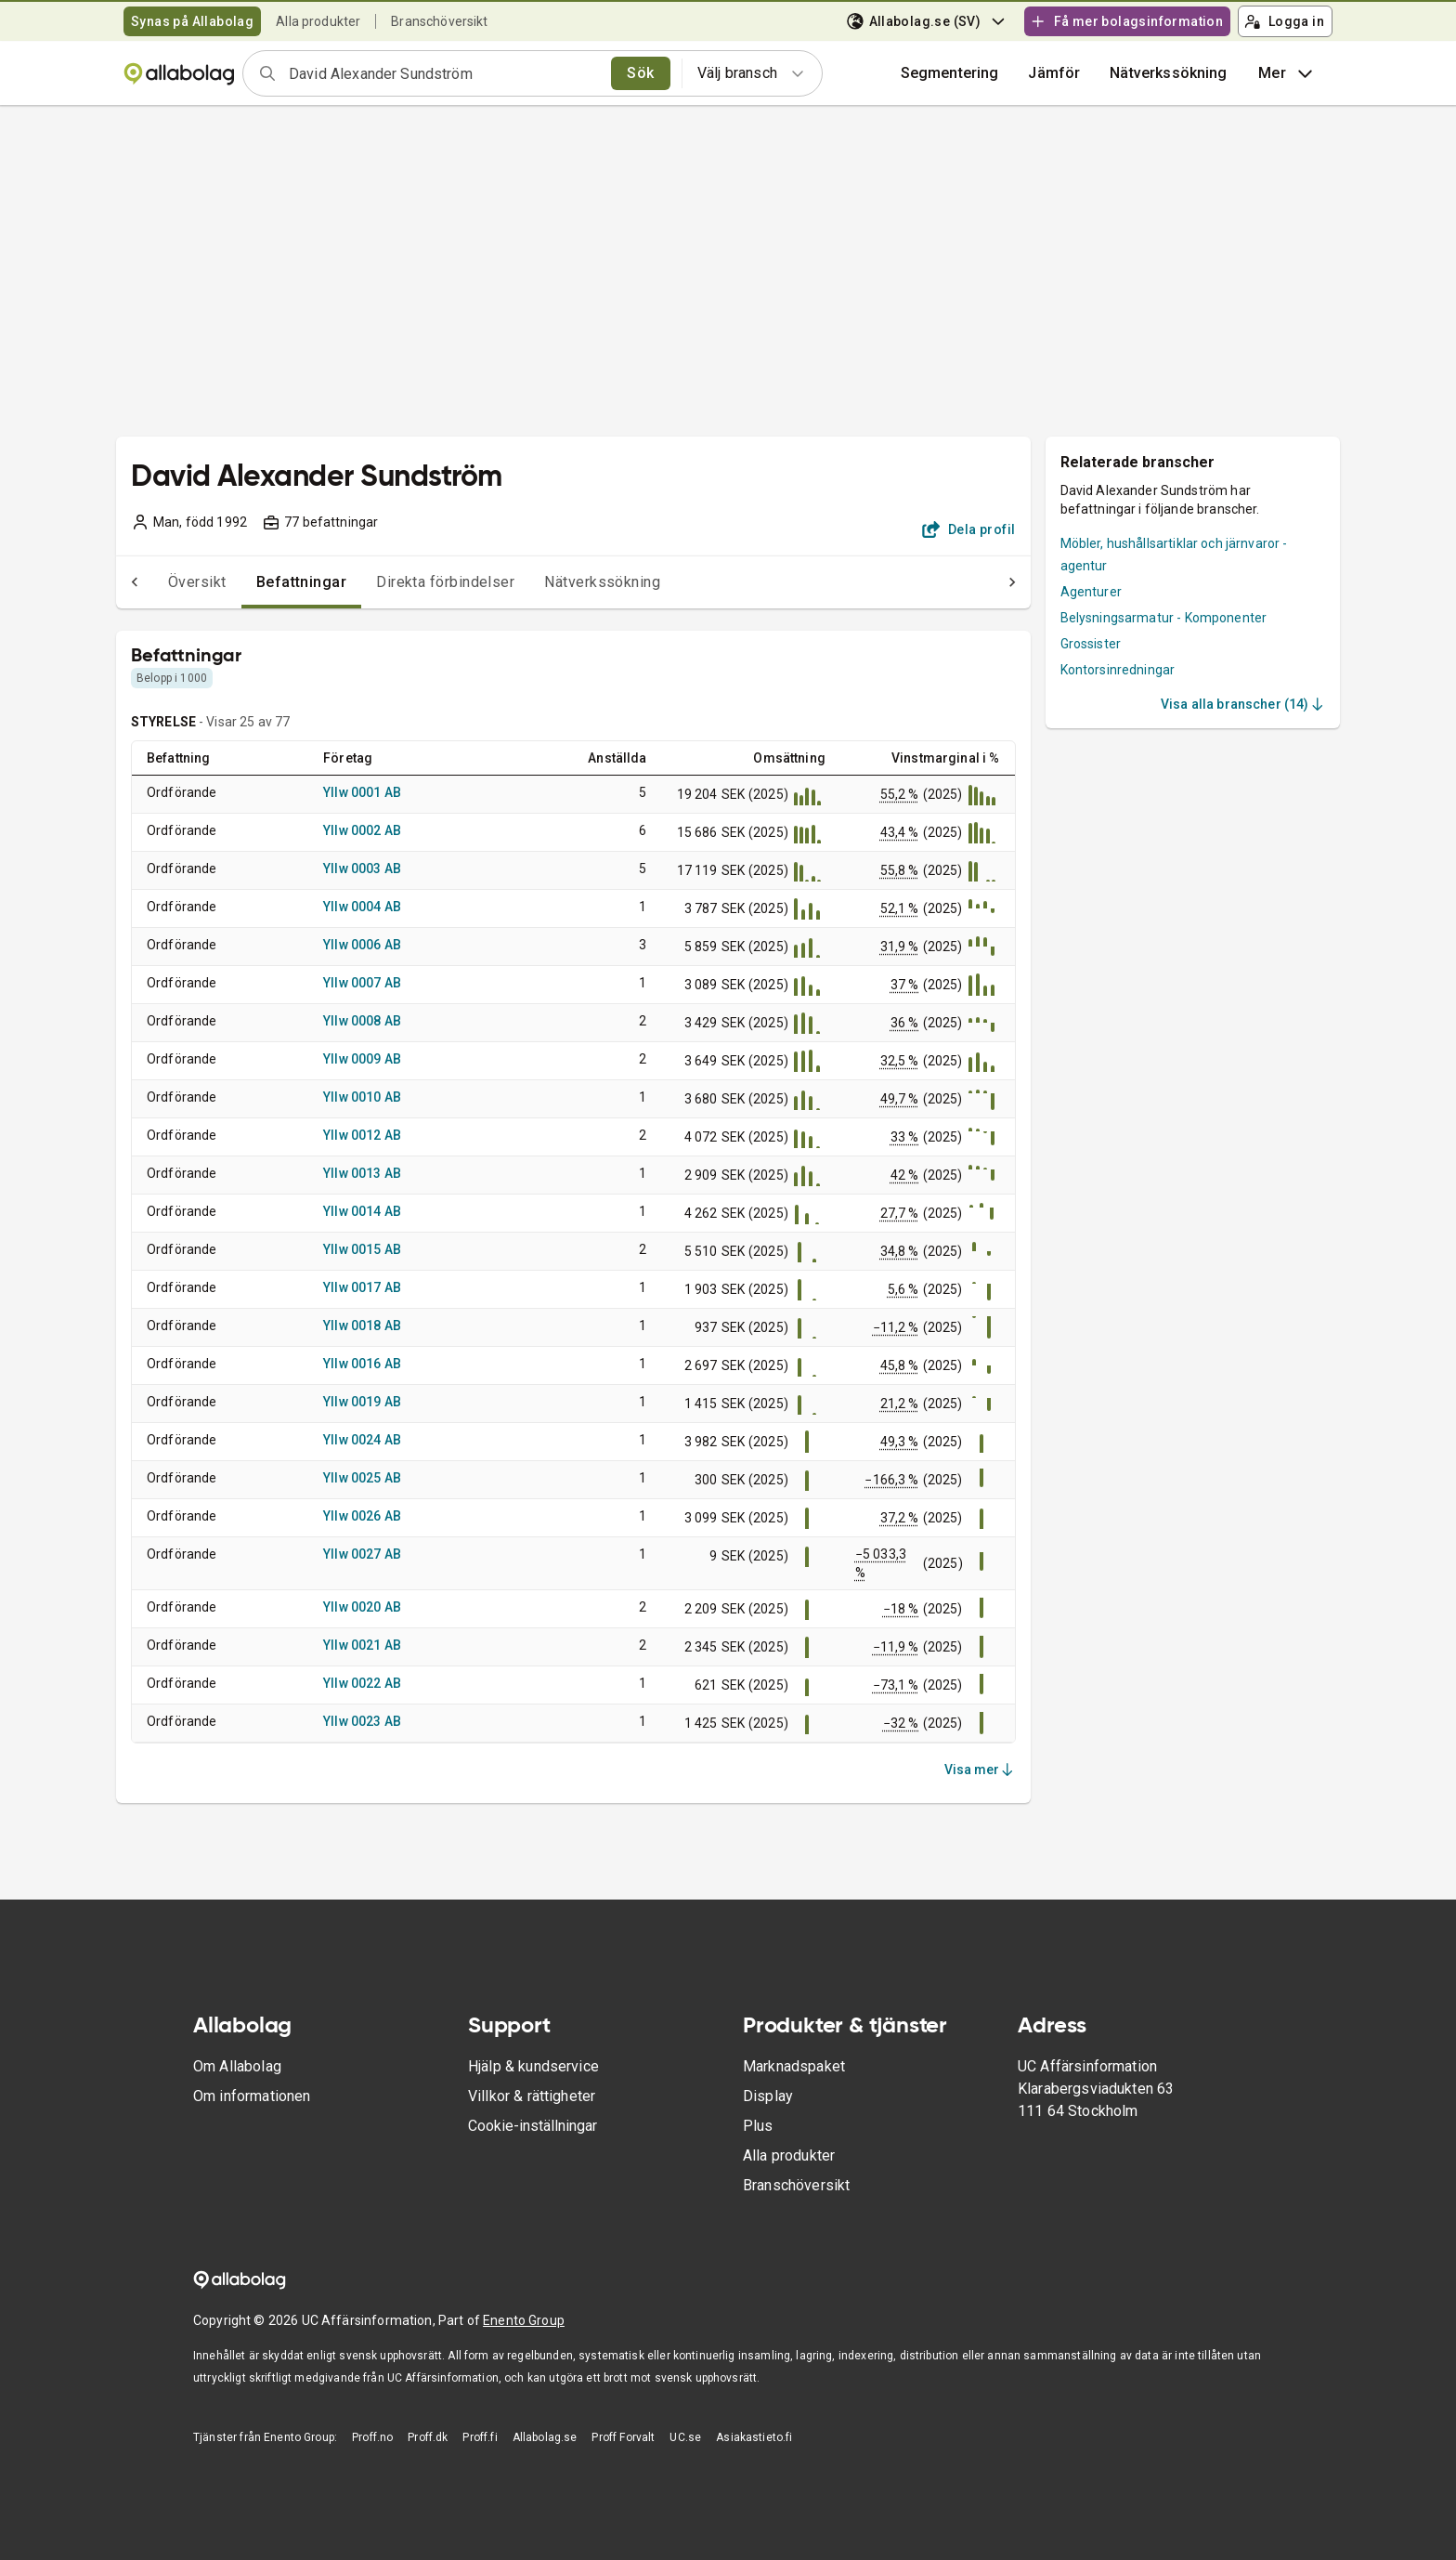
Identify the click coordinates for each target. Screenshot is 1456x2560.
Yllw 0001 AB (362, 792)
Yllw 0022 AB (362, 1683)
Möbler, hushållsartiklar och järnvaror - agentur (1174, 554)
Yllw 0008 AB (362, 1020)
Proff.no (372, 2437)
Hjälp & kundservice (533, 2066)
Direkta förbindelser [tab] (408, 582)
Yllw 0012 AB (362, 1135)
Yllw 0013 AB (362, 1173)
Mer (1287, 73)
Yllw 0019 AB (362, 1401)
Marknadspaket (794, 2066)
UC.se (685, 2437)
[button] (1054, 73)
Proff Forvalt (623, 2437)
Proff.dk (428, 2437)
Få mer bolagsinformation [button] (1126, 21)
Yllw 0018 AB (362, 1325)
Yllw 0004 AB (362, 906)
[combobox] (444, 73)
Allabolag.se (545, 2437)
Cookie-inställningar (532, 2126)
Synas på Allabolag (192, 21)
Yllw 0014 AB (362, 1211)
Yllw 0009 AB (362, 1058)
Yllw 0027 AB (362, 1554)
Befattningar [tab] (264, 582)
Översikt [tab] (160, 582)
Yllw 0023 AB (362, 1721)
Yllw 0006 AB (362, 944)
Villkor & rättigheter (531, 2096)
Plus (758, 2126)
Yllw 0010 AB (362, 1097)
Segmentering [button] (950, 73)
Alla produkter (318, 21)
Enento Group (524, 2320)
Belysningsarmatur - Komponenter (1164, 617)
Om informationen (251, 2096)
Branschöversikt (439, 21)
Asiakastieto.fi (754, 2437)
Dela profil (969, 529)
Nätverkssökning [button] (1168, 73)
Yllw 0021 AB (362, 1645)
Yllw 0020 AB (362, 1607)
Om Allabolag (237, 2066)
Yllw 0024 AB (362, 1439)
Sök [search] (640, 73)
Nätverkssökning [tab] (565, 582)
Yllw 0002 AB (362, 830)
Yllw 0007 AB (362, 982)
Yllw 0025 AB (362, 1477)
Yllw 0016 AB (362, 1363)
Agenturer (1091, 591)
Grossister (1091, 643)
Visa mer (980, 1769)
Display (768, 2096)
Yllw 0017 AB (362, 1287)
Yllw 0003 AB (362, 868)
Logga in (1284, 21)
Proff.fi (479, 2437)
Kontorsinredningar (1118, 669)
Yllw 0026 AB (362, 1516)
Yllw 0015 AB (362, 1249)
